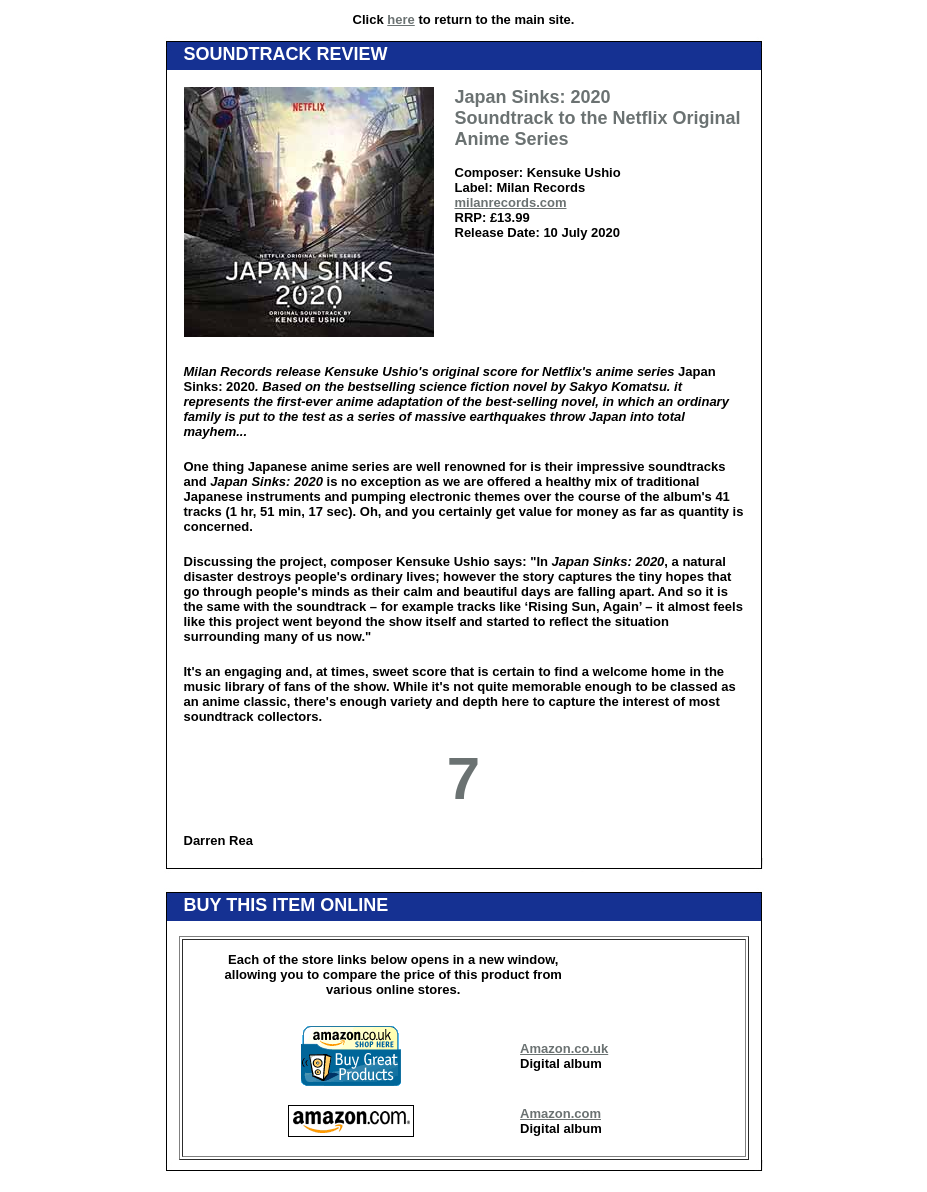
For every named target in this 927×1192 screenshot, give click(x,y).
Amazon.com (560, 1113)
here (400, 19)
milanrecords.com (511, 202)
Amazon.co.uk (564, 1048)
